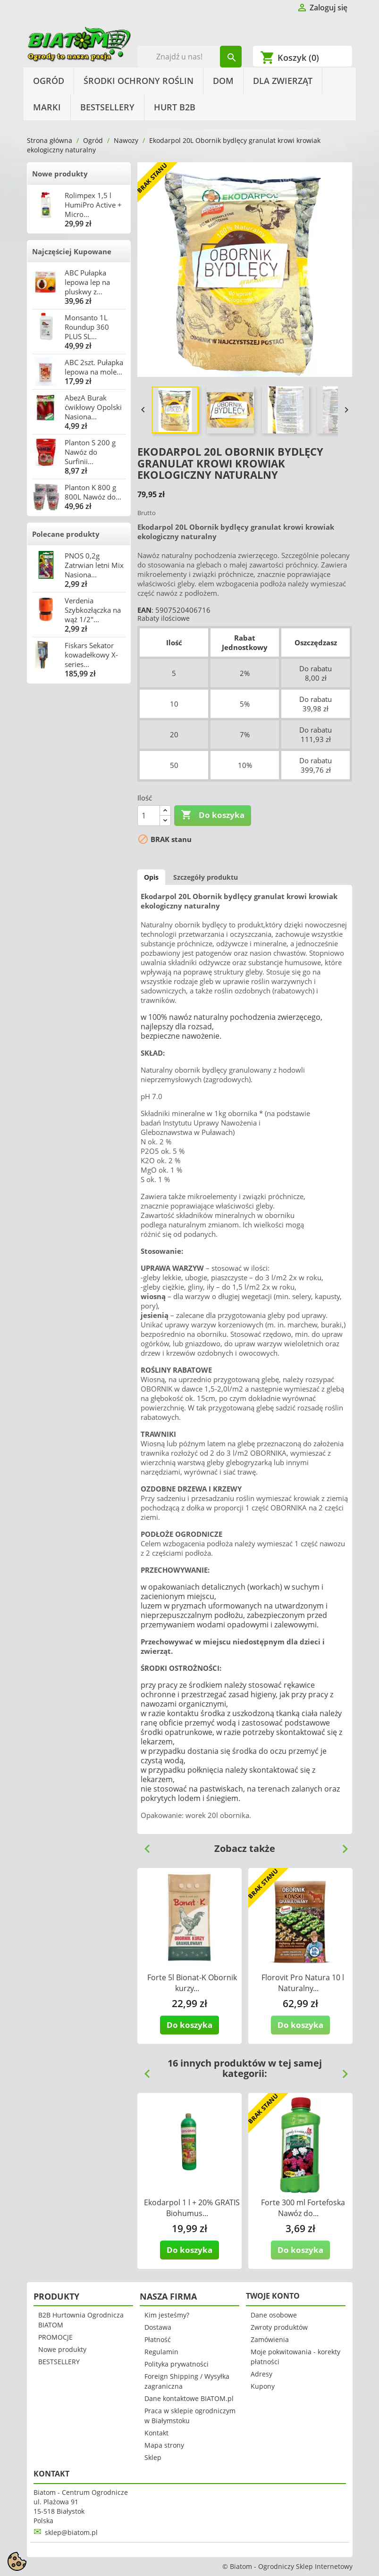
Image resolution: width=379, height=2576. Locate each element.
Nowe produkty (60, 173)
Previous (143, 1845)
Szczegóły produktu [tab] (205, 877)
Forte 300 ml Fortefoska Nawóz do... (303, 2207)
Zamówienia (270, 2339)
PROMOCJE (55, 2337)
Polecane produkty (66, 534)
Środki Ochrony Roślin (139, 80)
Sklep (152, 2457)
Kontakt (156, 2432)
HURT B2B (174, 107)
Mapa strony (164, 2445)
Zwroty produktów (279, 2327)
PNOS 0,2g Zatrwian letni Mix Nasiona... (94, 565)
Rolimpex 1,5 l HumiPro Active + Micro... (93, 205)
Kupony (263, 2386)
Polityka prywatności (176, 2363)
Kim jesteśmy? (166, 2314)
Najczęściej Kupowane (71, 251)
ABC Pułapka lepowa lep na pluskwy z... (87, 282)
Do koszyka (212, 815)
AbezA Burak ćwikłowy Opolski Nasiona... (93, 407)
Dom (223, 80)
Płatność (157, 2339)
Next (341, 1845)
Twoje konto (273, 2296)
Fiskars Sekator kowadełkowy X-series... (91, 655)
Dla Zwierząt (282, 80)
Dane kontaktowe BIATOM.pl (189, 2398)
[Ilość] (148, 815)
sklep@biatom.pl (71, 2532)
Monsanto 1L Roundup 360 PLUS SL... (87, 327)
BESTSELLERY (107, 107)
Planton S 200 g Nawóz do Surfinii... (90, 452)
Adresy (261, 2373)
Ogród (48, 80)
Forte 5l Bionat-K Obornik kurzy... (192, 1982)
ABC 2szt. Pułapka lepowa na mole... (94, 367)
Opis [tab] (151, 877)
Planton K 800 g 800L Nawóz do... (93, 492)
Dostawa (157, 2327)
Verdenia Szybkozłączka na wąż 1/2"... (93, 610)
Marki (47, 107)
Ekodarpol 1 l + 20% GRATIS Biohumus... (192, 2207)
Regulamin (161, 2351)
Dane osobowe (274, 2314)
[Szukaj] (189, 56)
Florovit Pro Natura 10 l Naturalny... (302, 1982)
